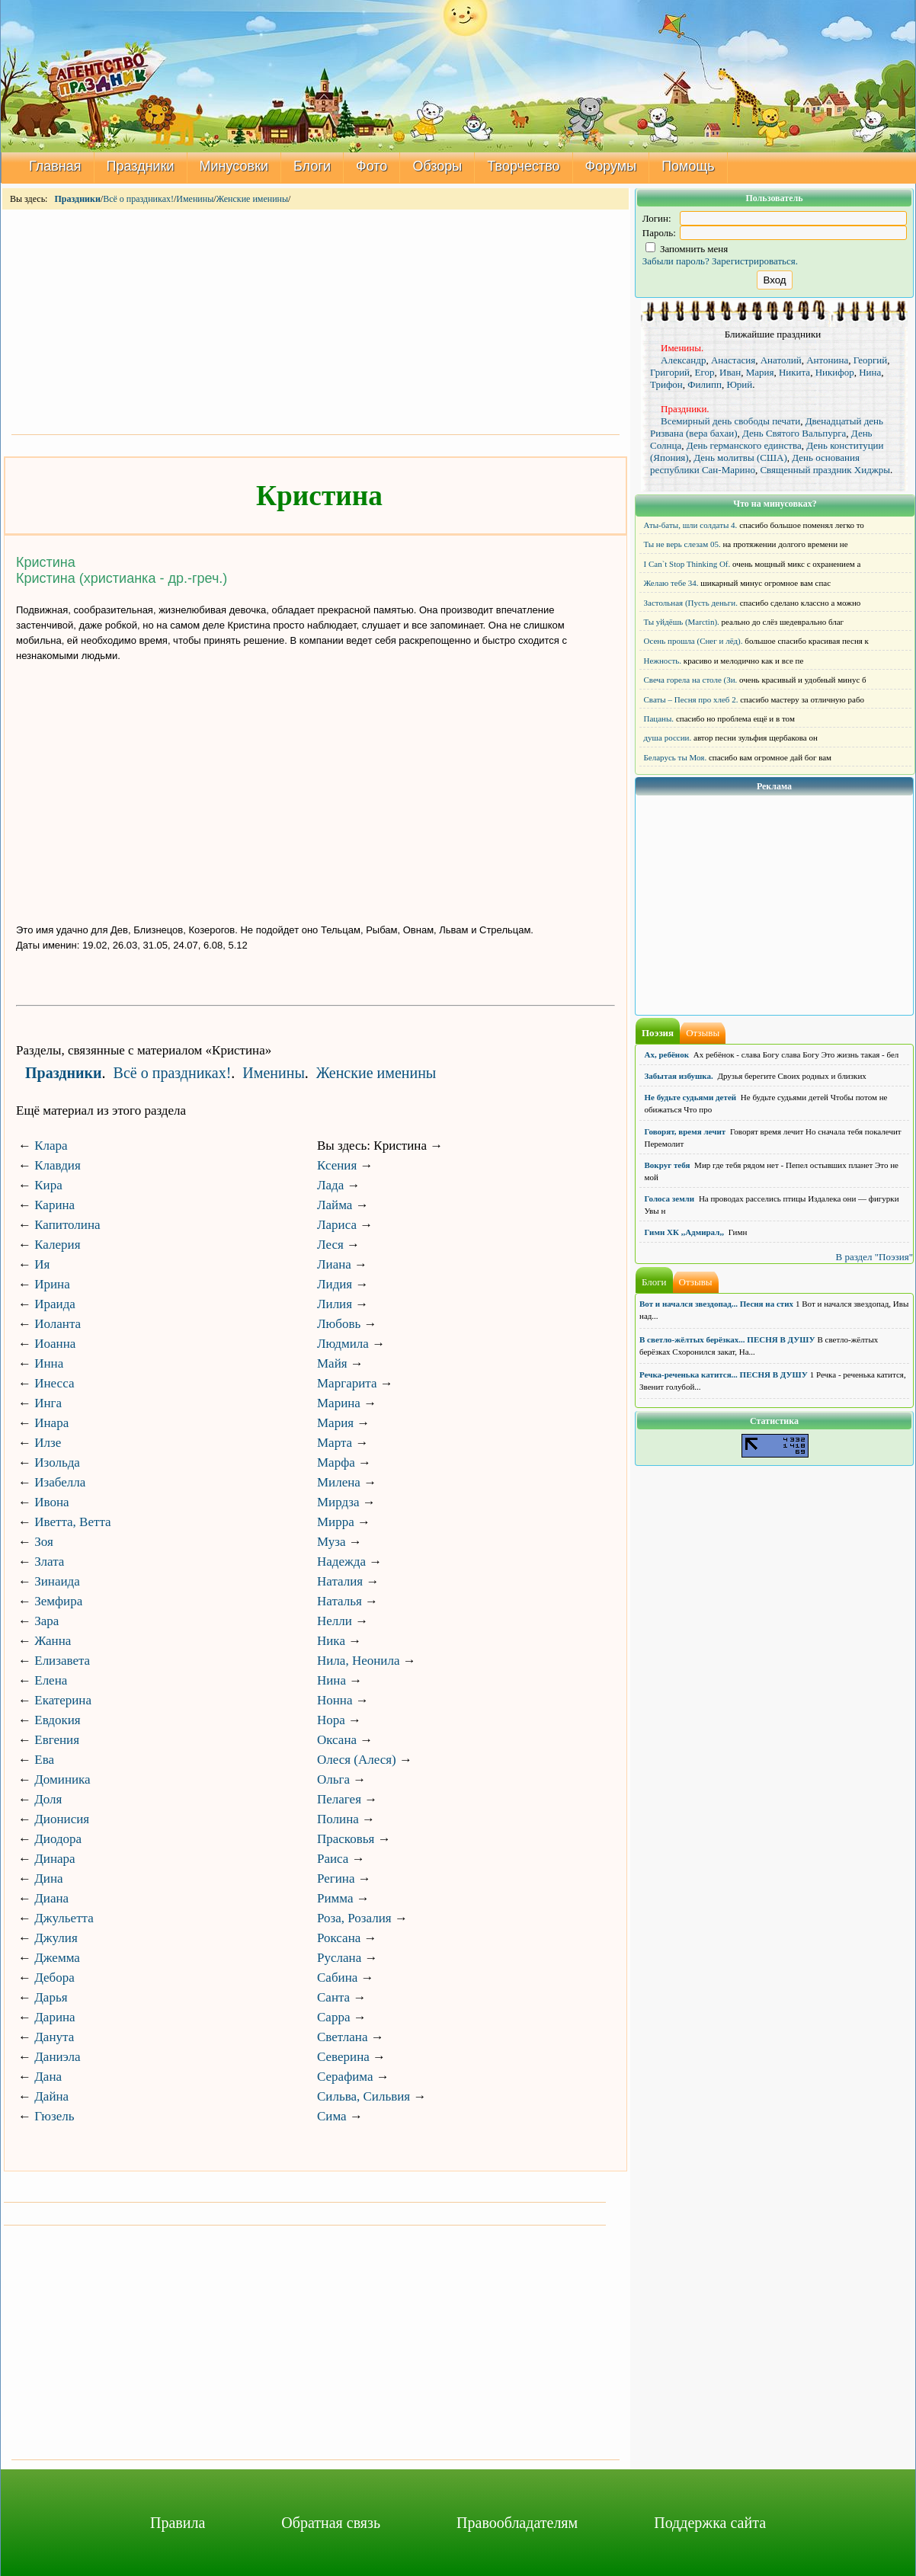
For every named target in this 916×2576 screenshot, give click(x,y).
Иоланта (57, 1324)
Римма (335, 1898)
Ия (42, 1264)
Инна (48, 1363)
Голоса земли (670, 1198)
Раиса (332, 1858)
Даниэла (57, 2057)
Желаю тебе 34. (671, 582)
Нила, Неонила (358, 1660)
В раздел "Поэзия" (874, 1256)
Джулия (56, 1938)
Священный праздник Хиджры (825, 469)
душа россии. (668, 737)
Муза (331, 1541)
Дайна (51, 2096)
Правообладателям (517, 2522)
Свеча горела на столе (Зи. (691, 679)
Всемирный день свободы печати (730, 421)
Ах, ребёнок (667, 1054)
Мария (335, 1423)
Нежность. (663, 660)
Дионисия (61, 1819)
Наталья (339, 1601)
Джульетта (64, 1918)
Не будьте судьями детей (691, 1097)
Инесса (54, 1383)
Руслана (339, 1957)
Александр (683, 360)
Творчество (523, 166)
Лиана (334, 1264)
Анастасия (733, 360)
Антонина (827, 360)
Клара (50, 1145)
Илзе (47, 1442)
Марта (334, 1442)
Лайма (334, 1205)
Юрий (739, 384)
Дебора (54, 1977)
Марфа (336, 1462)
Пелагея (339, 1799)
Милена (338, 1482)
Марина (338, 1403)
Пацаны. (659, 718)
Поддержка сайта (710, 2522)
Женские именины (252, 199)
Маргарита (346, 1383)
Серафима (345, 2076)
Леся (330, 1244)
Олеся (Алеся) (356, 1759)
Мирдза (338, 1502)
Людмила (343, 1343)
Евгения (56, 1740)
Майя (332, 1363)
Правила (177, 2522)
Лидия (334, 1284)
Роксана (338, 1938)
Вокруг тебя (667, 1165)
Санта (333, 1997)
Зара (46, 1621)
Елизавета (62, 1660)
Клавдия (57, 1165)
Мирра (335, 1522)
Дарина (54, 2017)
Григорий (670, 372)
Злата (49, 1561)
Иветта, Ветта (72, 1522)
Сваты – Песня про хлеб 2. (691, 699)
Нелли (334, 1621)
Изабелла (59, 1482)
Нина (331, 1680)
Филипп (704, 384)
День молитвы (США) (740, 457)
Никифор (834, 372)
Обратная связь (330, 2522)
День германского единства (744, 445)
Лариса (337, 1225)
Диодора (58, 1839)
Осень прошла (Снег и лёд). (693, 640)
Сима (332, 2116)
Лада (330, 1185)
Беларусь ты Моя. (675, 757)
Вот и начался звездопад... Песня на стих (716, 1303)
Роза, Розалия (354, 1918)
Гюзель (54, 2116)
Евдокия (57, 1720)
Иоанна (54, 1343)
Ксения (337, 1165)
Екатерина (62, 1700)
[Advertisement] (315, 320)
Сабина (337, 1977)
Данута (54, 2037)
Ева (44, 1759)
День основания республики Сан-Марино (755, 463)
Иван (730, 372)
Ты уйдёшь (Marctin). (681, 621)
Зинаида (57, 1581)
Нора (331, 1720)
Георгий (871, 360)
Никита (794, 372)
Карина (54, 1205)
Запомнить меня (687, 248)
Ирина (52, 1284)
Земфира (58, 1601)
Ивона (51, 1502)
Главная (55, 166)
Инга (48, 1403)
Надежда (341, 1561)
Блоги (312, 166)
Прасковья (345, 1839)
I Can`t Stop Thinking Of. (687, 563)
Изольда (57, 1462)
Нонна (335, 1700)
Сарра (333, 2017)
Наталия (340, 1581)
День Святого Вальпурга (794, 433)
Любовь (338, 1324)
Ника (331, 1641)
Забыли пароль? (675, 261)
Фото (371, 166)
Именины (194, 199)
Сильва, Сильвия (363, 2096)
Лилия (334, 1304)
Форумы (611, 166)
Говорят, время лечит (685, 1131)
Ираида (54, 1304)
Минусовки (234, 166)
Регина (336, 1878)
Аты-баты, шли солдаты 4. (691, 525)
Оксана (337, 1740)
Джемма (57, 1957)
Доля (48, 1799)
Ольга (333, 1779)
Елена (50, 1680)
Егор (705, 372)
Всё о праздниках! (138, 199)
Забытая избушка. (679, 1075)
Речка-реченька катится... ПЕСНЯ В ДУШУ (723, 1374)
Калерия (57, 1244)
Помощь (688, 166)
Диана (51, 1898)
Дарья (50, 1997)
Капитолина (67, 1225)
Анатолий (781, 360)
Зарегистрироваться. (755, 261)
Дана (48, 2076)
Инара (51, 1423)
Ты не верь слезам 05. (682, 544)
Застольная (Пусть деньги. (691, 602)
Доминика (62, 1779)
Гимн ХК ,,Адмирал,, (684, 1232)
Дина (48, 1878)
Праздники (141, 166)
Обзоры (437, 166)
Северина (343, 2057)
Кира (48, 1185)
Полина (338, 1819)
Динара (54, 1858)
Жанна (52, 1641)
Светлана (342, 2037)
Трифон (666, 384)
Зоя (43, 1541)
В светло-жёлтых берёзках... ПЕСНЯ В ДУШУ (727, 1339)
